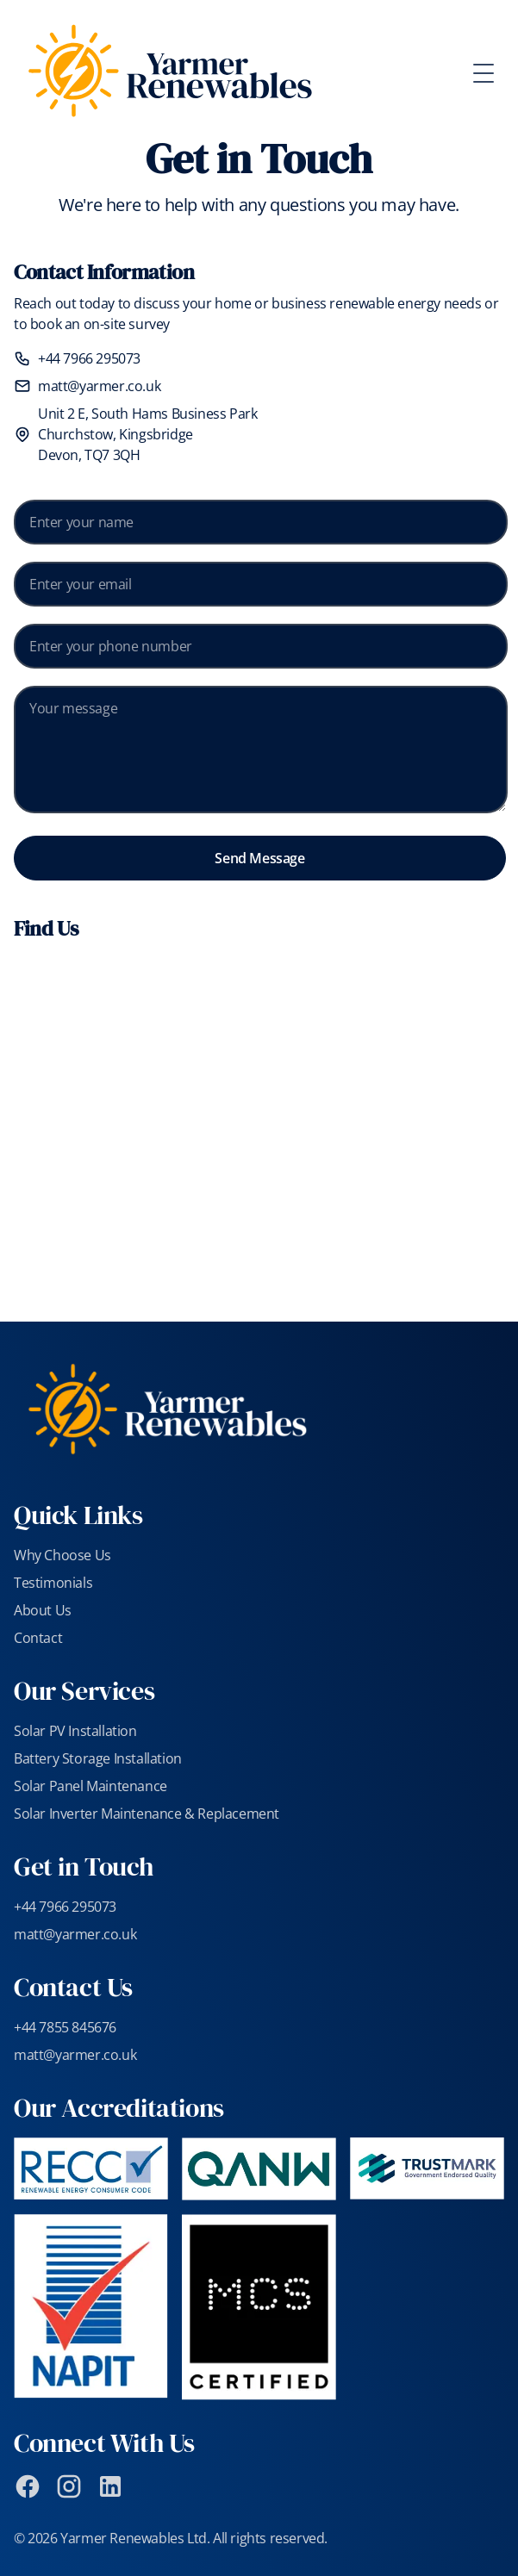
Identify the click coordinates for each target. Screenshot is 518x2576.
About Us (43, 1610)
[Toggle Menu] (490, 73)
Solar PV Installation (75, 1730)
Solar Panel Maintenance (90, 1785)
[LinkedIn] (110, 2486)
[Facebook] (27, 2486)
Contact (38, 1637)
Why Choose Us (62, 1555)
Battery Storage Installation (98, 1758)
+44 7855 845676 (65, 2027)
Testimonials (53, 1582)
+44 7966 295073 (89, 358)
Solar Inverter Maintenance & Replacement (146, 1813)
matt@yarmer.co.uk (99, 385)
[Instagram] (69, 2486)
